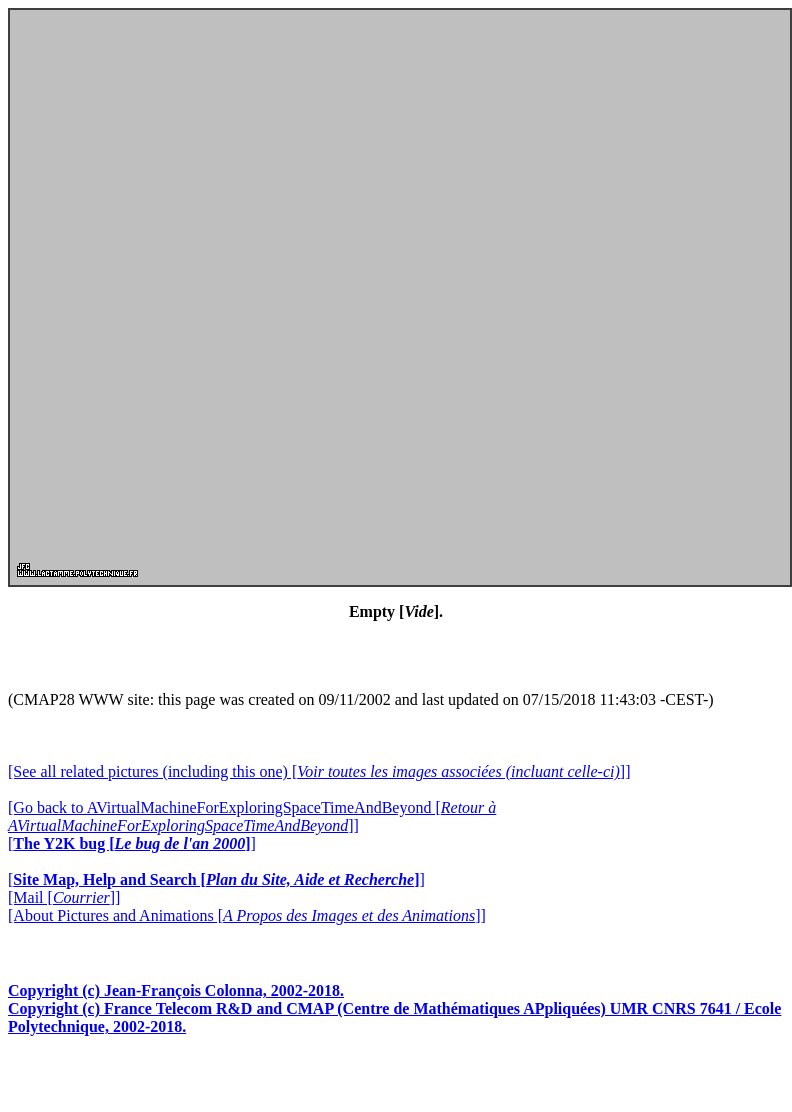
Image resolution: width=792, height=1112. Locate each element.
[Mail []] (64, 897)
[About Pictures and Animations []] (247, 915)
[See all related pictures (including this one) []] (319, 771)
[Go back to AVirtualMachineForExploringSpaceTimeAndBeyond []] (252, 816)
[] (132, 843)
